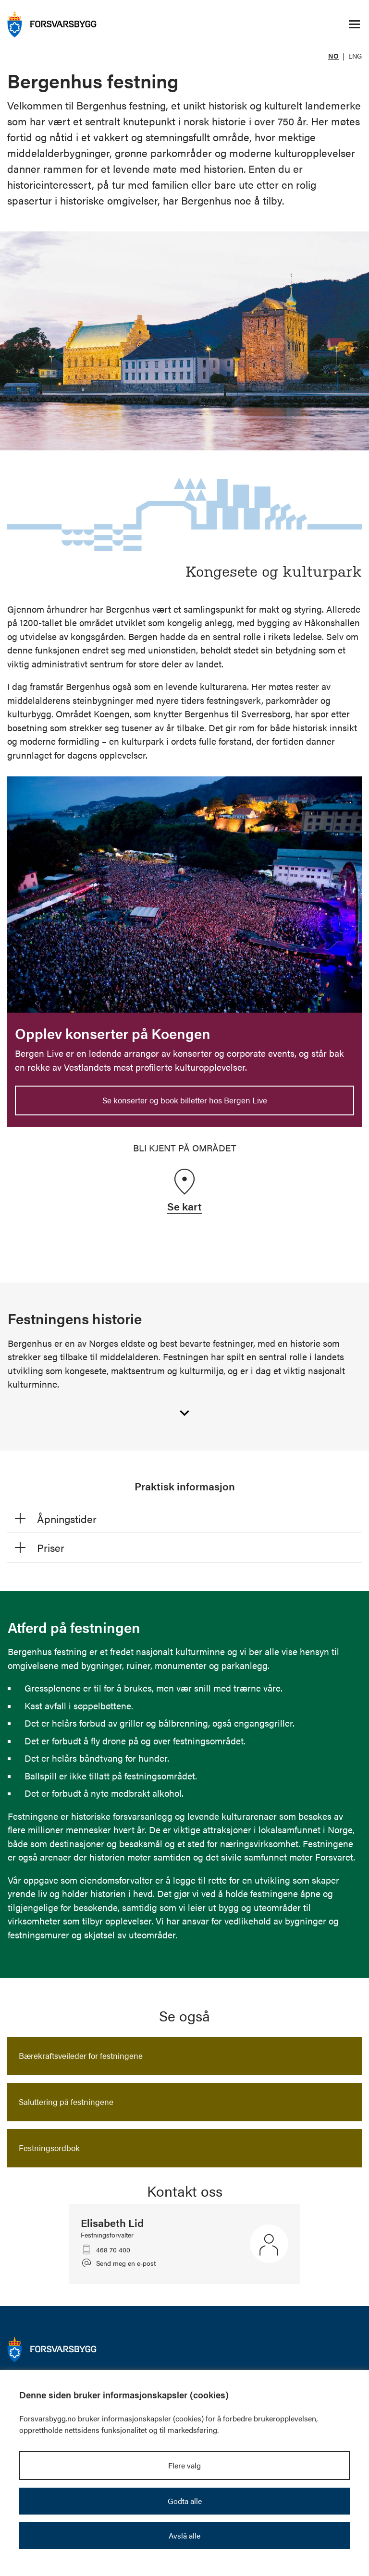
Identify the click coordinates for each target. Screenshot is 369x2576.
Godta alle (185, 2500)
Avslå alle (184, 2535)
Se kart (184, 1205)
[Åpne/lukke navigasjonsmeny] (354, 24)
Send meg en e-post (126, 2263)
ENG (355, 55)
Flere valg (184, 2465)
